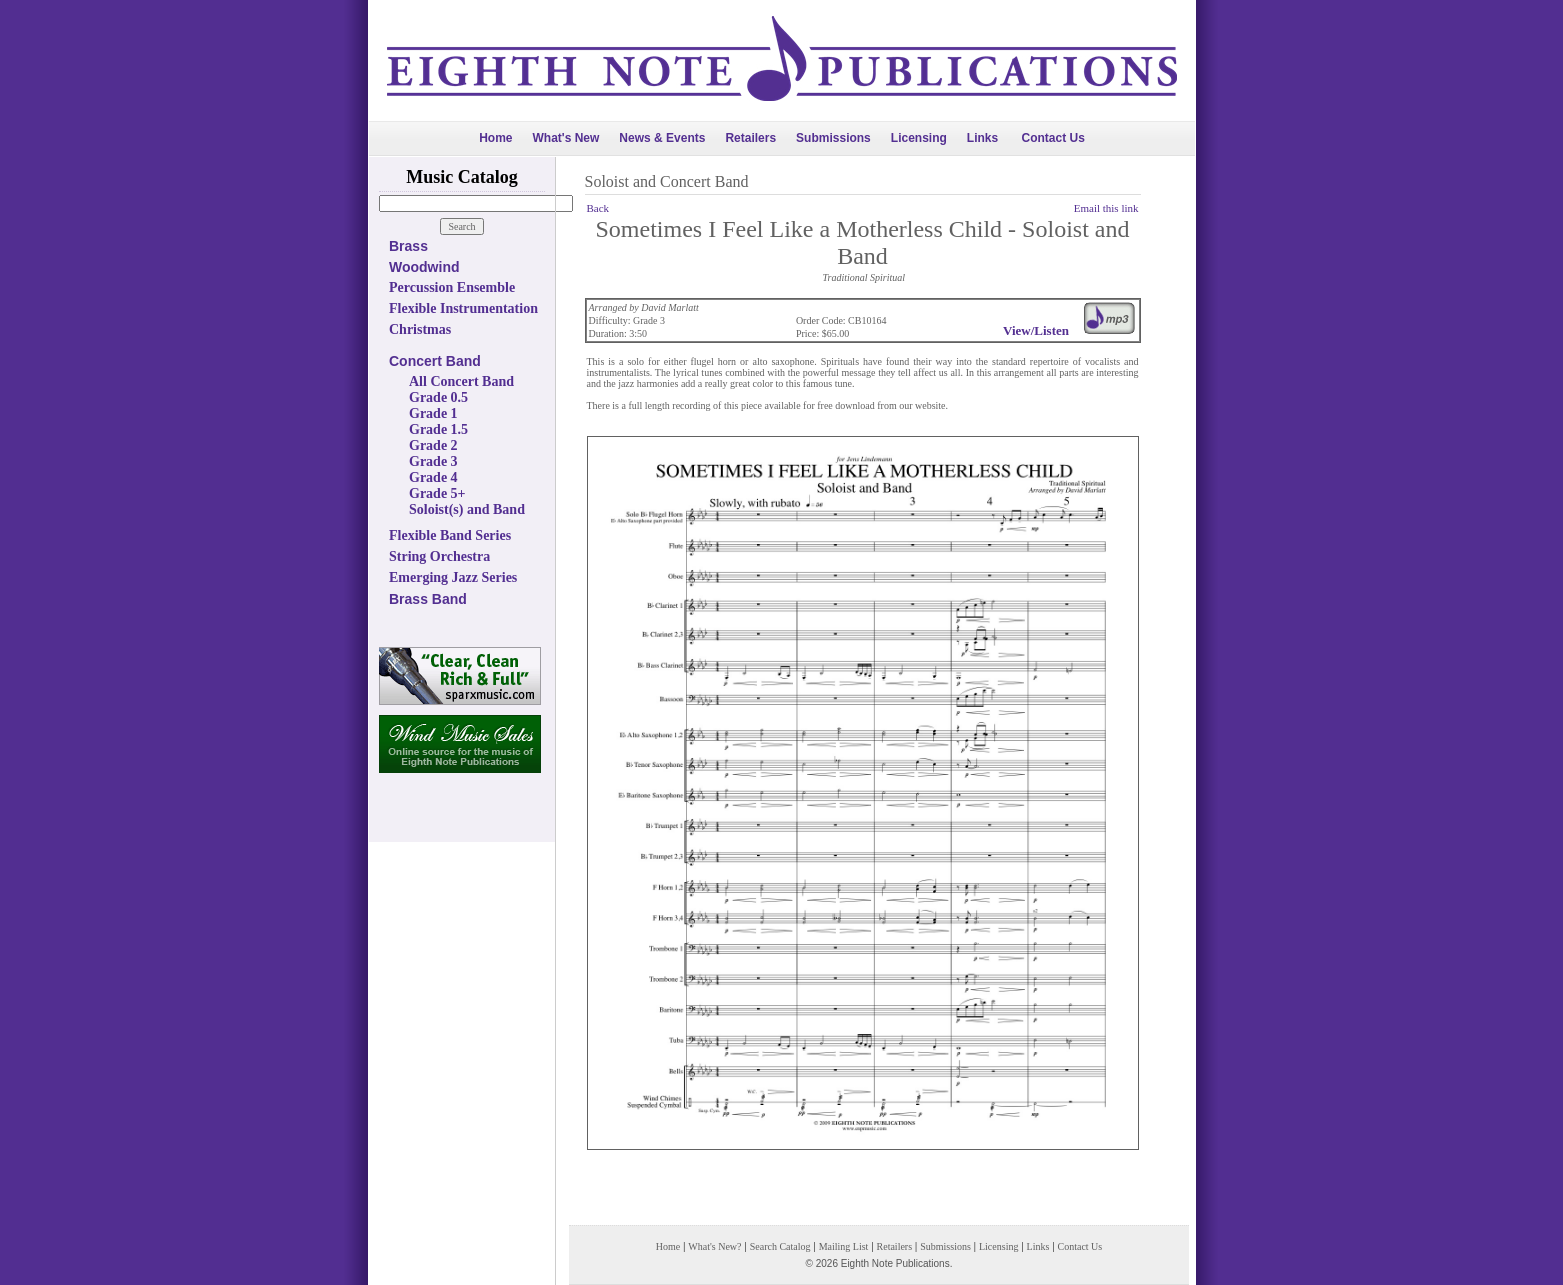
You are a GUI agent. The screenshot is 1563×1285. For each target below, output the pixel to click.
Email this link (1106, 208)
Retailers (750, 138)
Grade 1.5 (438, 429)
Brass (408, 246)
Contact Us (1053, 138)
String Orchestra (439, 556)
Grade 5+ (437, 493)
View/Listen (1036, 330)
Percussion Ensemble (452, 287)
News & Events (662, 138)
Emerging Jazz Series (453, 577)
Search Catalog (780, 1246)
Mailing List (844, 1246)
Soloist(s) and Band (467, 509)
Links (982, 138)
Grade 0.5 (438, 397)
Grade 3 (433, 461)
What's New (565, 138)
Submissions (833, 138)
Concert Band (435, 361)
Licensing (919, 138)
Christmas (420, 329)
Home (495, 138)
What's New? (714, 1246)
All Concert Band (461, 381)
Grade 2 (433, 445)
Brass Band (428, 599)
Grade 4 (433, 477)
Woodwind (424, 267)
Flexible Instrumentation (463, 308)
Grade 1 (433, 413)
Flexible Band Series (450, 535)
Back (598, 208)
